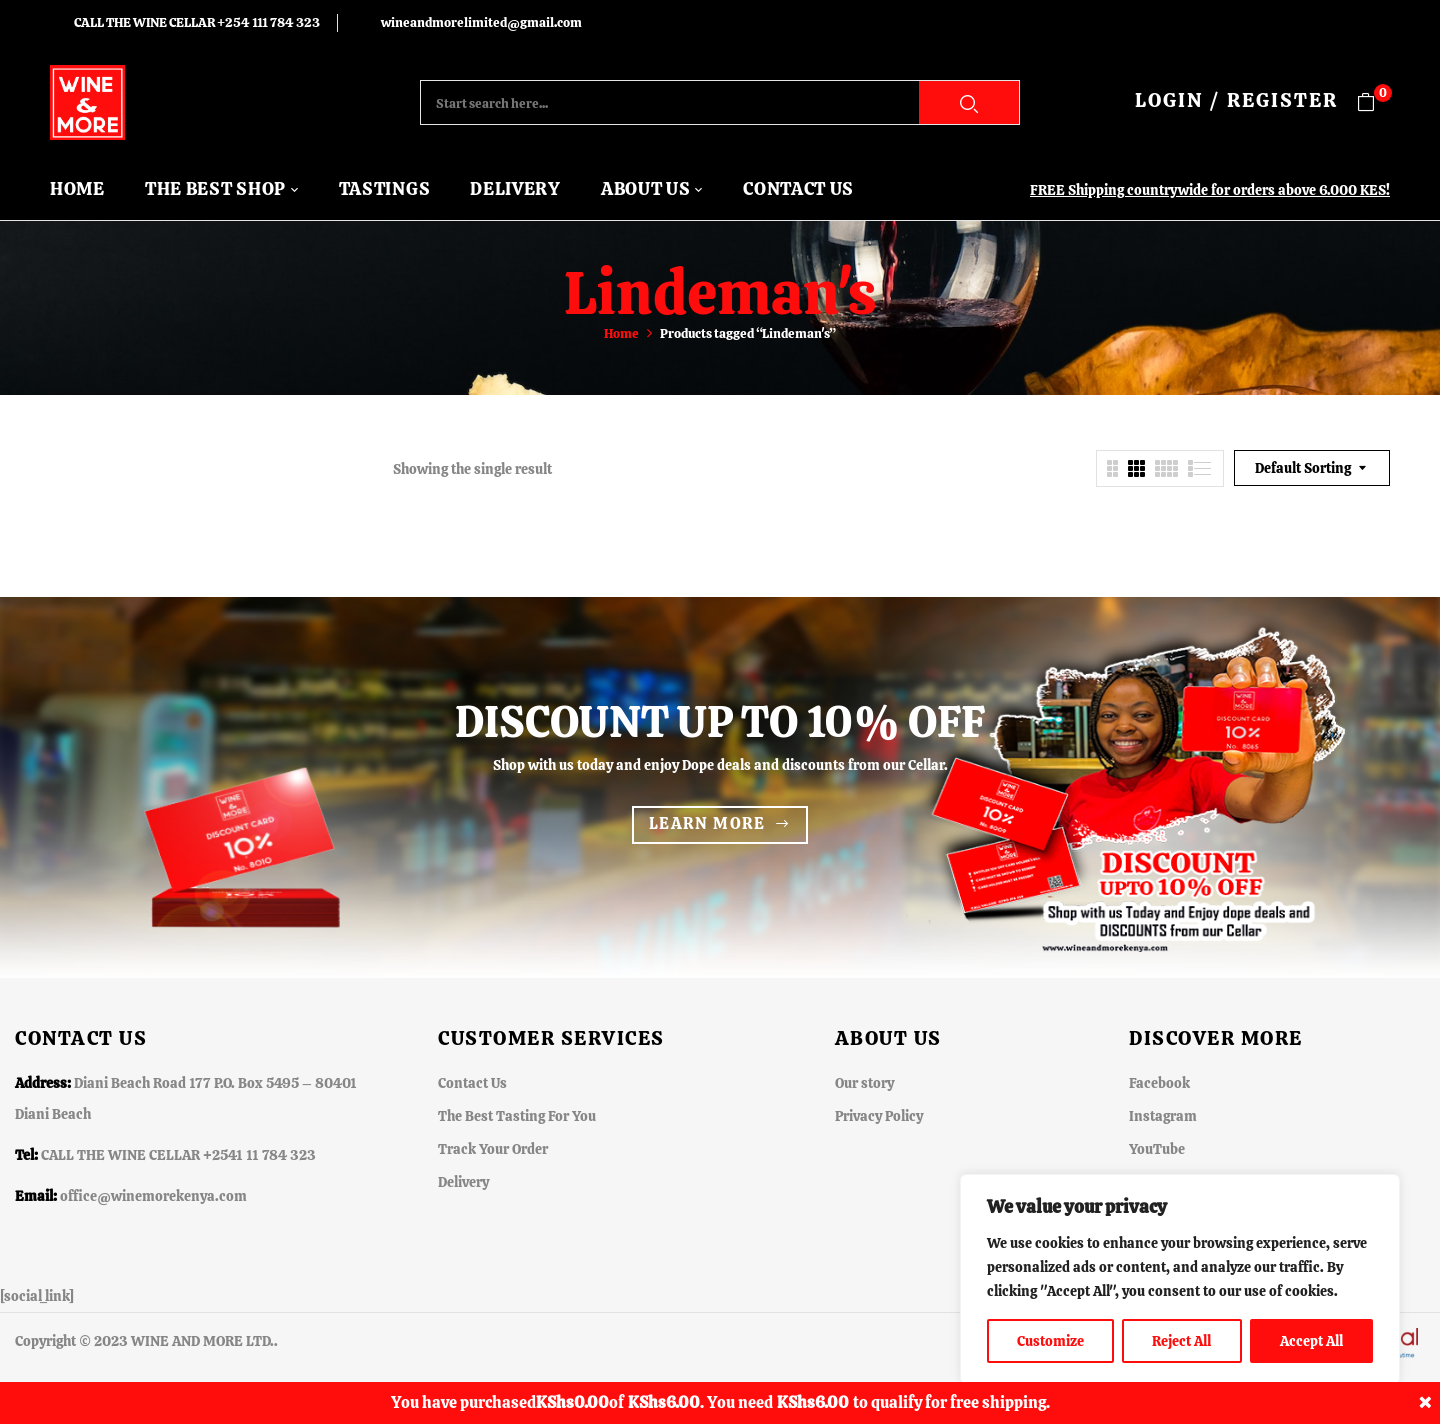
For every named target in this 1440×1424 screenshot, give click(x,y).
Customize (1050, 1341)
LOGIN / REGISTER (1236, 100)
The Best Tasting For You (517, 1116)
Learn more (707, 823)
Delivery (463, 1182)
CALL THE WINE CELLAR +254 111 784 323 (197, 22)
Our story (864, 1083)
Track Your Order (493, 1149)
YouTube (1157, 1149)
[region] (1180, 1279)
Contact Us (472, 1083)
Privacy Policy (879, 1116)
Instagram (1163, 1116)
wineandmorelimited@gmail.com (481, 22)
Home (621, 333)
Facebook (1159, 1083)
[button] (1373, 102)
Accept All (1311, 1341)
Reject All (1181, 1341)
